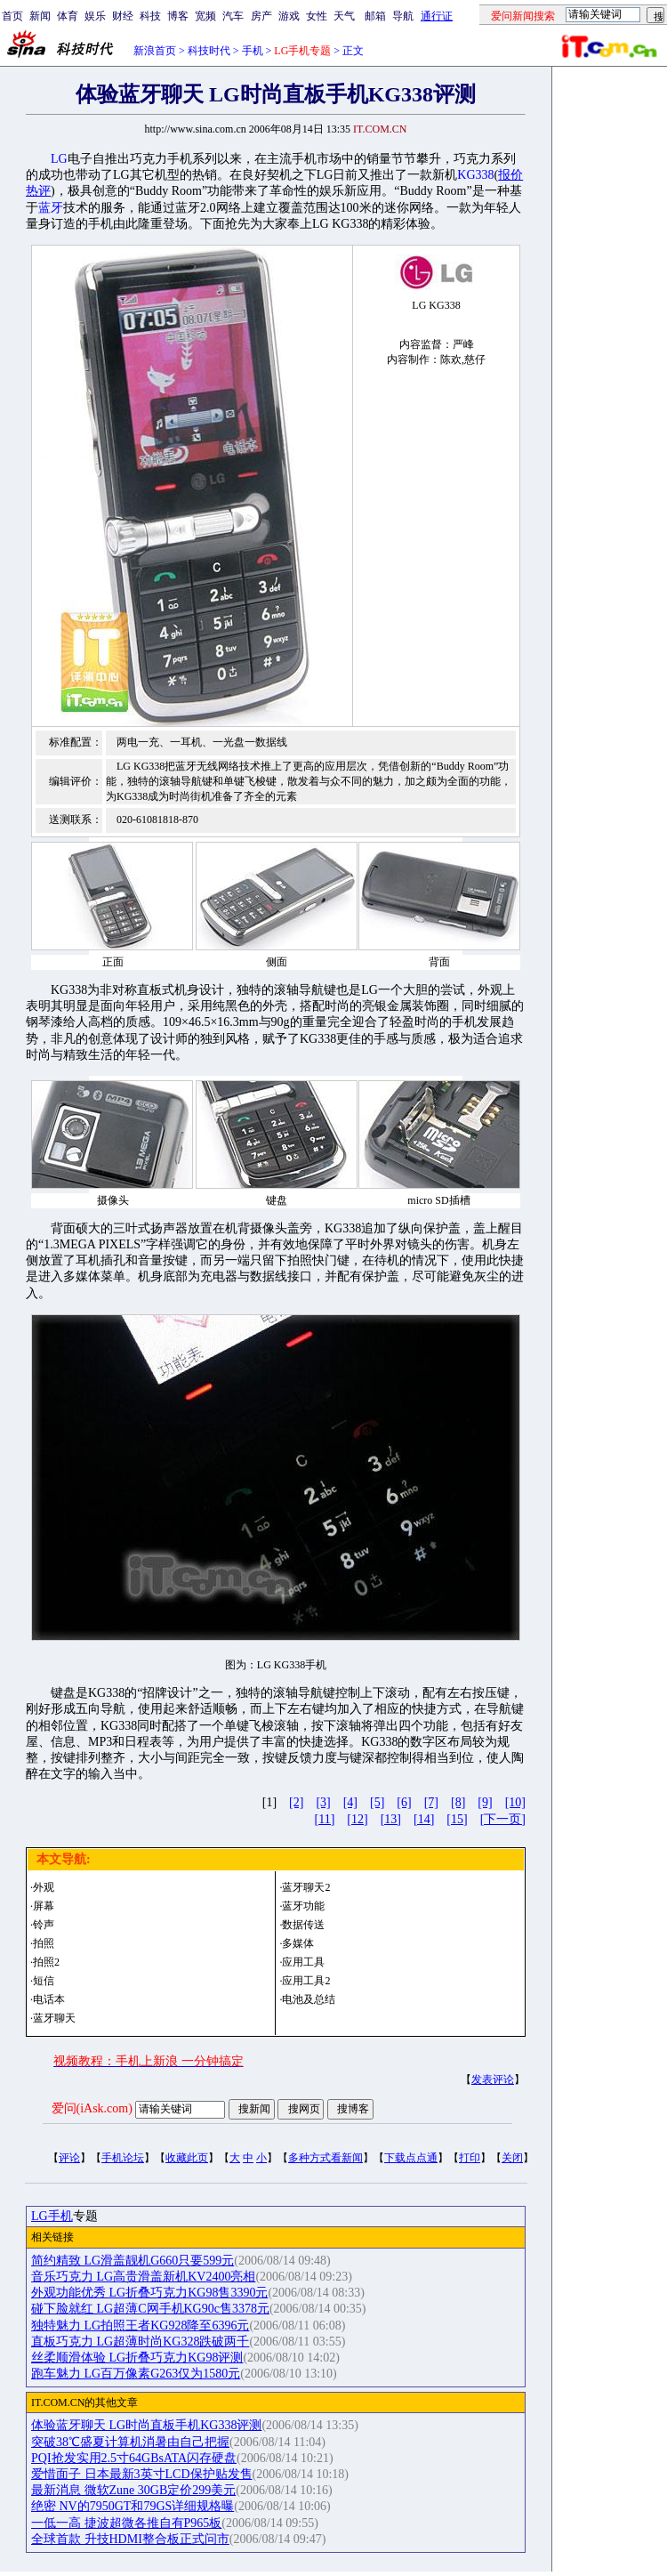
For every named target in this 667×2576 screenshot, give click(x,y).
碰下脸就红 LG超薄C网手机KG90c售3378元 (150, 2308)
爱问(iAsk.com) (92, 2108)
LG (59, 159)
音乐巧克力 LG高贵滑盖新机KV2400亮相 (143, 2276)
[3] (323, 1802)
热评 (38, 191)
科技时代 (209, 50)
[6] (404, 1802)
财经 (122, 16)
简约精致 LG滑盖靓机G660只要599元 (132, 2260)
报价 (510, 175)
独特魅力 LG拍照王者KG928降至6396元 (140, 2325)
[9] (485, 1802)
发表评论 (492, 2079)
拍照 (43, 1943)
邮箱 (375, 16)
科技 (150, 16)
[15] (456, 1819)
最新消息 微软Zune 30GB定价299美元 (133, 2490)
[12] (357, 1819)
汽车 (233, 16)
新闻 (40, 16)
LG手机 (52, 2216)
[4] (350, 1802)
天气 (344, 16)
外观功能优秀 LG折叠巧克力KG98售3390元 (149, 2292)
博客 (178, 16)
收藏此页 (186, 2158)
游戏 (289, 16)
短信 (43, 1980)
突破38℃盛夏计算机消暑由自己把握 (130, 2442)
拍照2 (46, 1962)
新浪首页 (154, 50)
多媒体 (298, 1943)
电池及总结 (308, 1999)
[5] (377, 1802)
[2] (296, 1802)
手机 (252, 50)
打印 (469, 2158)
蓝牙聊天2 (306, 1887)
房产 (261, 16)
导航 (403, 16)
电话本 (49, 1999)
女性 (316, 16)
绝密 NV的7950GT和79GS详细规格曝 (132, 2506)
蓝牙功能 (303, 1906)
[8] (458, 1802)
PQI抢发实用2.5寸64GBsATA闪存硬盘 (134, 2458)
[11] (325, 1819)
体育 (67, 16)
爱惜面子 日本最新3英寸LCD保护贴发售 (142, 2474)
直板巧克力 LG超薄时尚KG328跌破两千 (140, 2341)
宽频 (205, 16)
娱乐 (95, 16)
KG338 (475, 175)
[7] (431, 1802)
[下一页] (503, 1819)
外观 (43, 1887)
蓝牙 (50, 207)
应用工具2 (306, 1980)
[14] (424, 1819)
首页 (12, 16)
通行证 (437, 16)
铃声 (43, 1924)
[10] (515, 1802)
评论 (69, 2158)
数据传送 (303, 1924)
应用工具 (303, 1962)
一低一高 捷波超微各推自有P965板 (126, 2523)
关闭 (512, 2158)
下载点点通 (411, 2158)
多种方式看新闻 (325, 2158)
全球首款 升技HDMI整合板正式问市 (130, 2539)
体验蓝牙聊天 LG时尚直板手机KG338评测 (146, 2425)
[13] (391, 1819)
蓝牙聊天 (54, 2018)
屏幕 (43, 1906)
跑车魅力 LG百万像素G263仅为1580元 (135, 2373)
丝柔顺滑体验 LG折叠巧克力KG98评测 (137, 2357)
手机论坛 (122, 2158)
